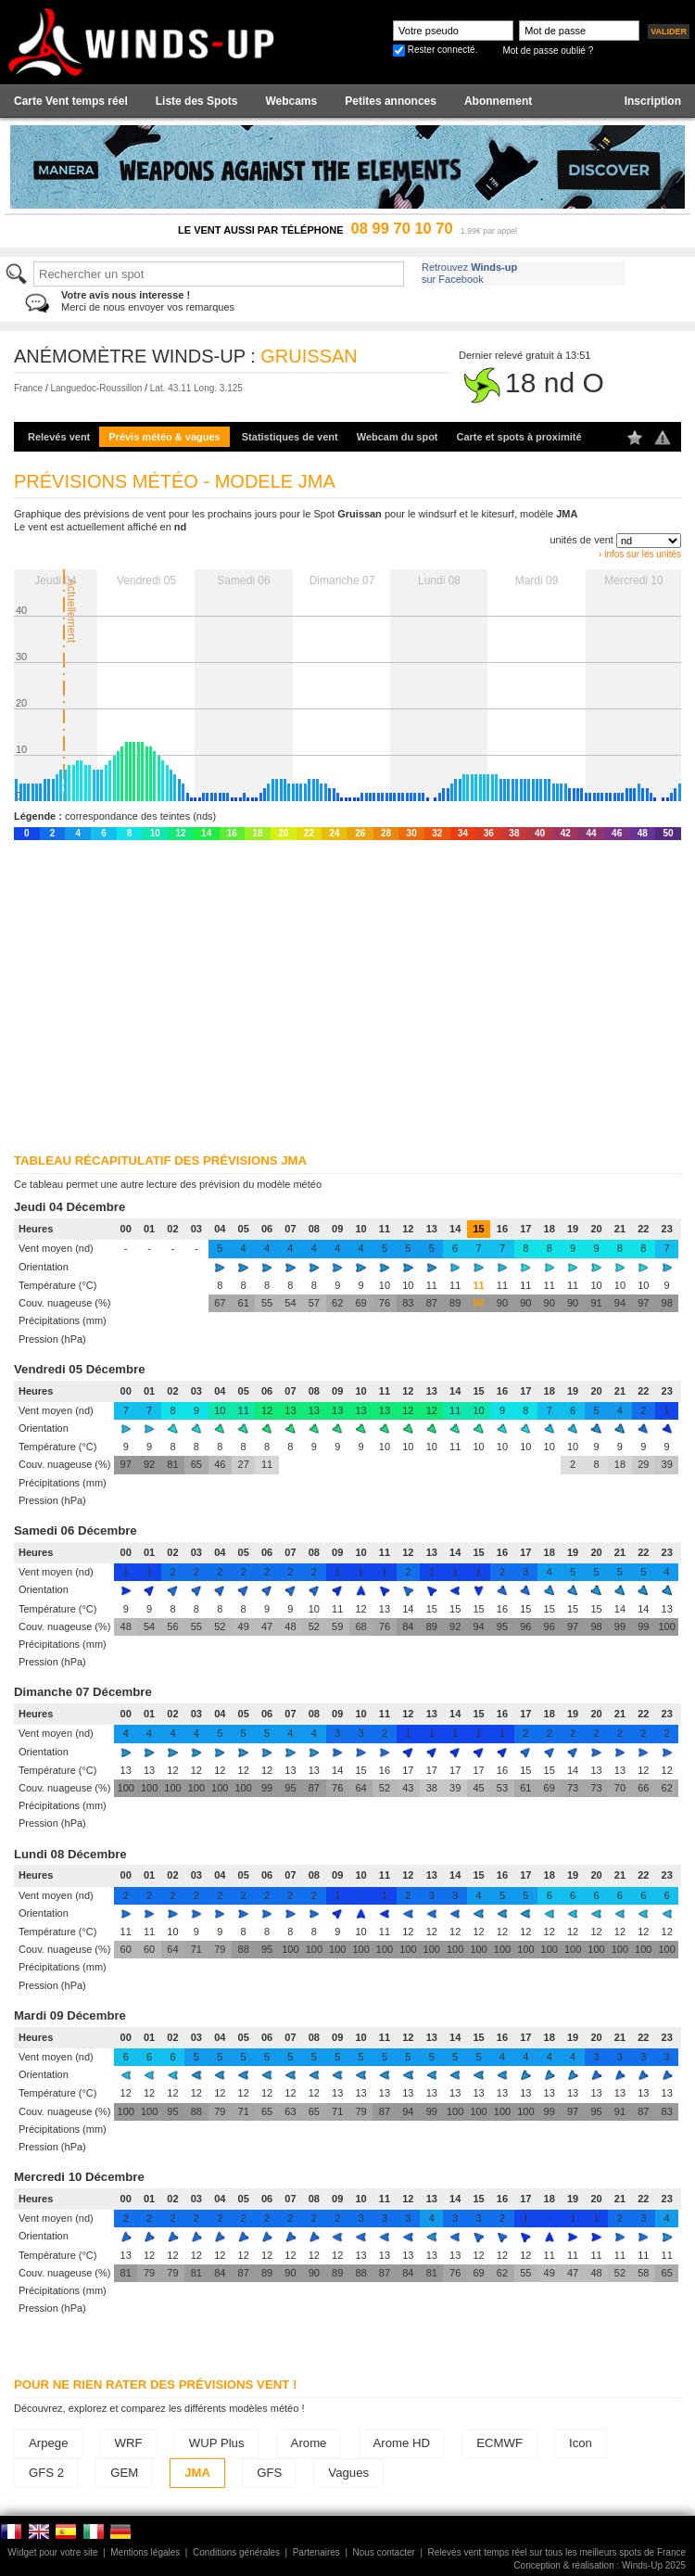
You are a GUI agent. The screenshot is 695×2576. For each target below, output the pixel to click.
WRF (129, 2443)
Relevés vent (59, 436)
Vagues (348, 2473)
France (28, 388)
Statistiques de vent (290, 436)
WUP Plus (217, 2443)
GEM (124, 2473)
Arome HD (402, 2443)
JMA (197, 2473)
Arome (309, 2443)
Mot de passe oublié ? (547, 50)
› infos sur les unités (640, 554)
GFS (269, 2473)
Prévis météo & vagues (164, 436)
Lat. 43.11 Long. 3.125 (196, 388)
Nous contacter (384, 2552)
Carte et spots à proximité (519, 436)
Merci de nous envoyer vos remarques (147, 300)
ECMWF (499, 2443)
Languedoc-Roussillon (96, 388)
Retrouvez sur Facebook (469, 273)
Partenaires (316, 2552)
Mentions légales (145, 2552)
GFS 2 (46, 2473)
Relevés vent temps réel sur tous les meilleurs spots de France (557, 2552)
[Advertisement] (342, 993)
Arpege (49, 2443)
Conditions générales (236, 2552)
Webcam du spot (397, 436)
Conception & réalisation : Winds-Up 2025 (599, 2565)
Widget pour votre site (52, 2552)
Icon (580, 2443)
